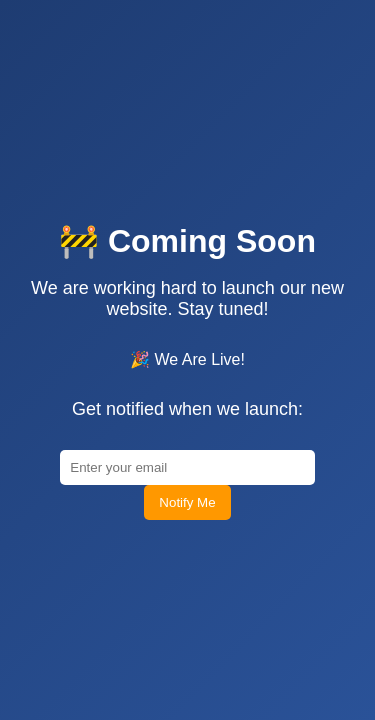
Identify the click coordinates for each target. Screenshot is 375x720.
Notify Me (187, 597)
